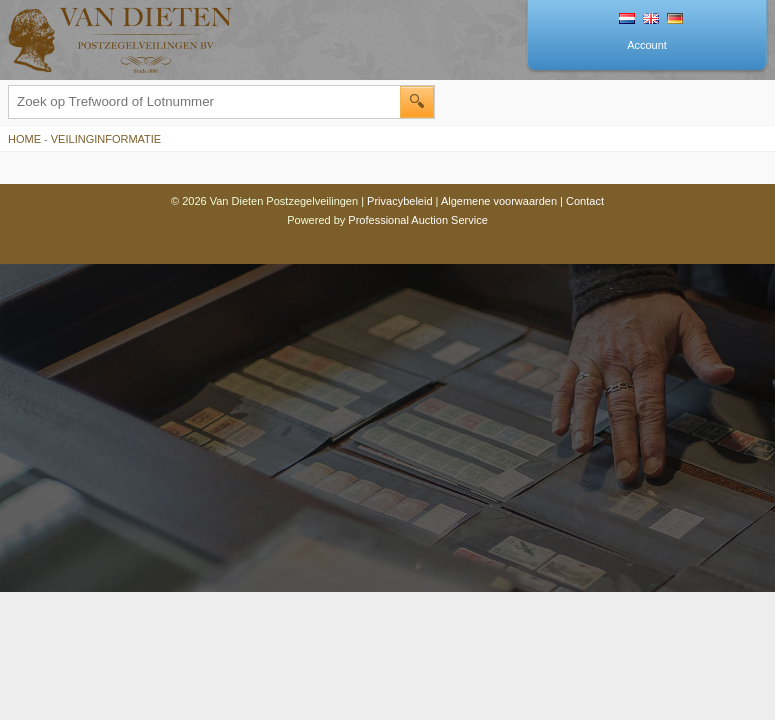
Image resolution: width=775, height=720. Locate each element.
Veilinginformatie (106, 139)
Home (24, 139)
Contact (585, 201)
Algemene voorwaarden (499, 201)
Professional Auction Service (417, 220)
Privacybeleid (399, 201)
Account (647, 45)
